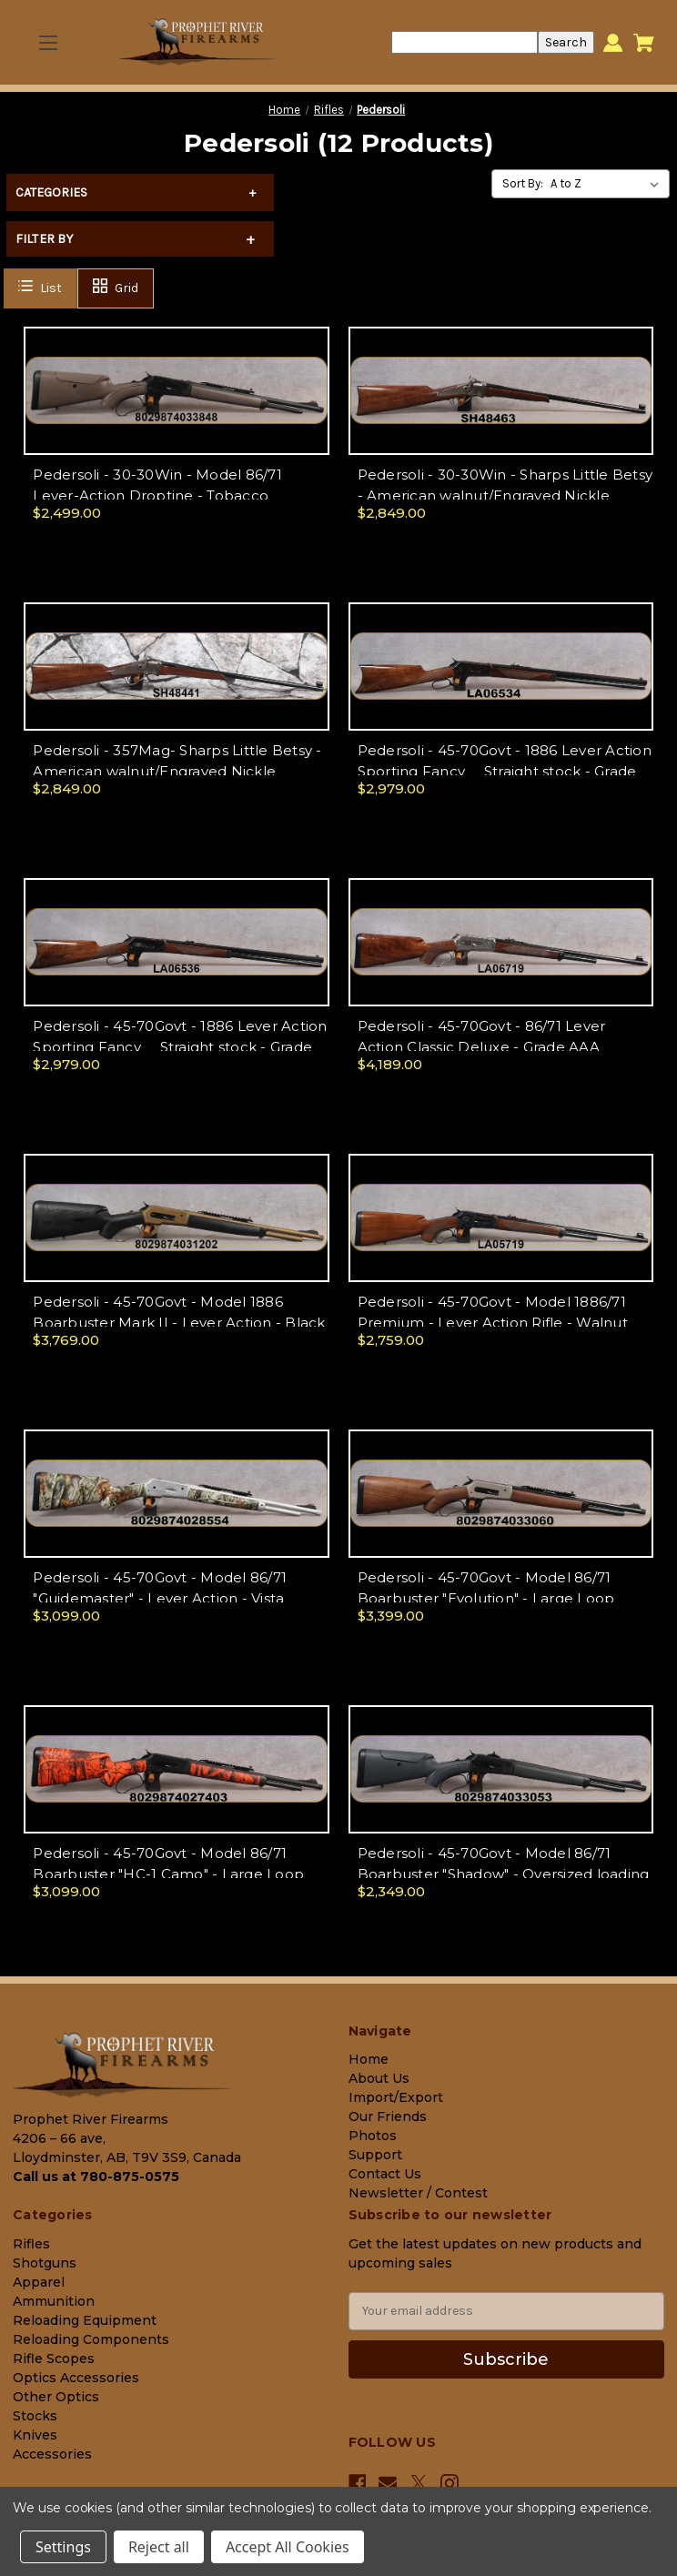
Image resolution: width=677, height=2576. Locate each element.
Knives (35, 2435)
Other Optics (56, 2397)
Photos (373, 2135)
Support (375, 2155)
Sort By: (522, 183)
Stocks (35, 2416)
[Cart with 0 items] (643, 43)
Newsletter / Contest (418, 2193)
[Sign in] (612, 42)
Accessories (52, 2454)
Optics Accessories (76, 2377)
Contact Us (385, 2174)
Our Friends (388, 2116)
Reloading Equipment (85, 2320)
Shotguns (44, 2263)
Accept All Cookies (287, 2547)
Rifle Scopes (54, 2358)
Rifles (31, 2244)
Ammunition (54, 2301)
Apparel (39, 2282)
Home (369, 2059)
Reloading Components (91, 2339)
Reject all (158, 2547)
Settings (63, 2547)
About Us (379, 2078)
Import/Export (396, 2097)
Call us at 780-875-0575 (96, 2176)
